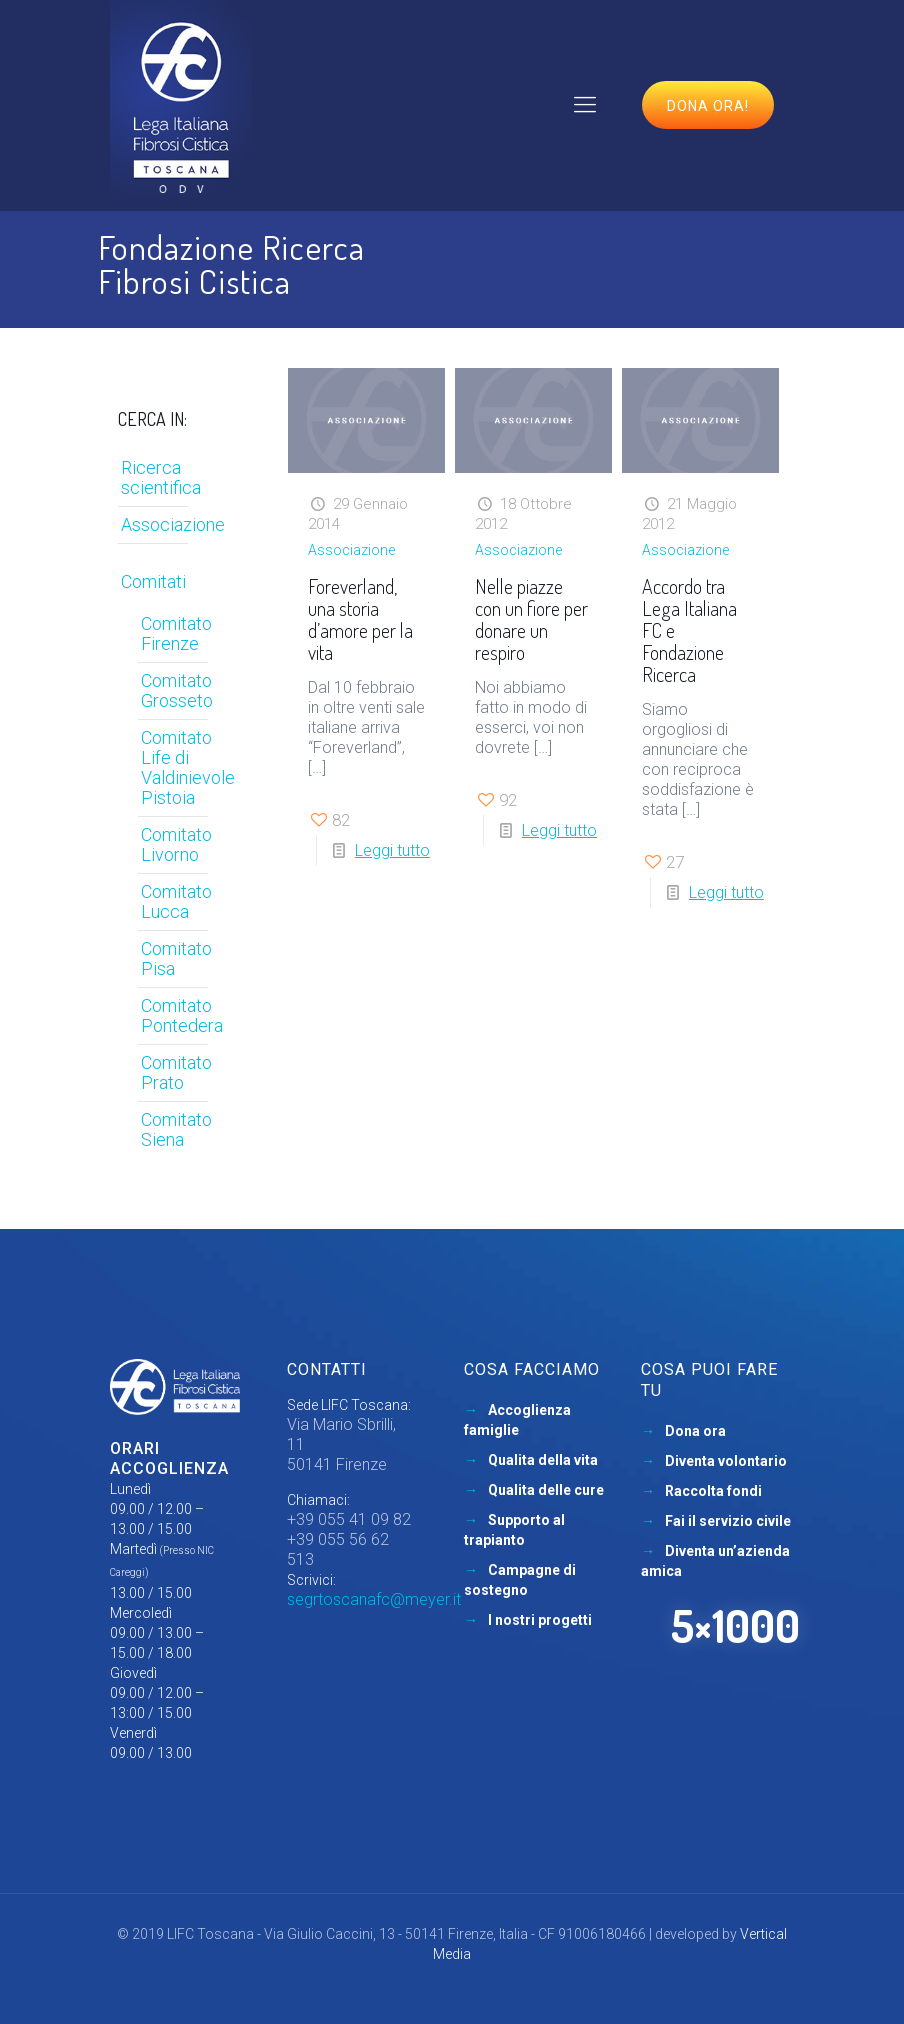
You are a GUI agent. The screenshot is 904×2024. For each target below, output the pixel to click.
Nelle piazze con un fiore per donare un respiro (531, 619)
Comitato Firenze (176, 633)
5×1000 (735, 1625)
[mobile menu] (585, 105)
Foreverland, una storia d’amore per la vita (360, 619)
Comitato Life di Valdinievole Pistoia (180, 767)
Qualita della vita (543, 1460)
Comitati (153, 581)
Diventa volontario (726, 1461)
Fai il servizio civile (728, 1521)
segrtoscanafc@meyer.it (374, 1599)
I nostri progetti (540, 1620)
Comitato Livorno (176, 844)
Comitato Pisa (176, 958)
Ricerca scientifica (161, 477)
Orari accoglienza (169, 1458)
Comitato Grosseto (177, 690)
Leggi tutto (392, 850)
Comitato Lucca (176, 901)
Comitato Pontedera (180, 1015)
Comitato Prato (176, 1072)
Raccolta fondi (713, 1491)
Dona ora (695, 1431)
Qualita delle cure (546, 1490)
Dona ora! (708, 106)
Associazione (351, 550)
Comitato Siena (176, 1129)
